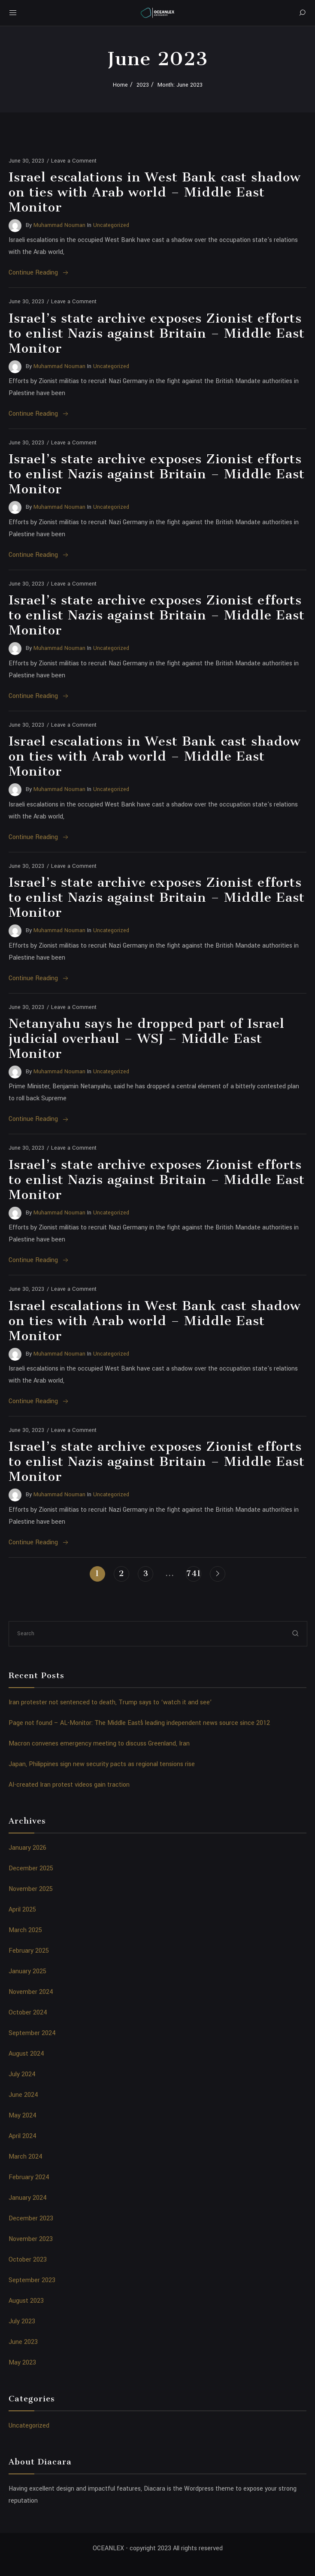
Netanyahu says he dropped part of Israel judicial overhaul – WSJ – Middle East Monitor (147, 1038)
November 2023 (31, 2239)
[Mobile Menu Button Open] (13, 13)
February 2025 (29, 1950)
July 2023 (22, 2321)
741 (193, 1573)
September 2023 (32, 2280)
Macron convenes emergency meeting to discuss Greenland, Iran (99, 1743)
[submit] (295, 1633)
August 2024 (26, 2053)
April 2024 (22, 2136)
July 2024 (22, 2074)
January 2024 (28, 2197)
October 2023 (28, 2259)
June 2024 (23, 2094)
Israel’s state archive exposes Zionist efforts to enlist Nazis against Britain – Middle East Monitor (157, 333)
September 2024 (32, 2033)
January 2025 (27, 1971)
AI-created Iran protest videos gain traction (69, 1784)
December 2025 (31, 1868)
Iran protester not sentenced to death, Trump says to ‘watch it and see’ (110, 1702)
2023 (142, 85)
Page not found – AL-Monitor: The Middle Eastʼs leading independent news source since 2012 (139, 1722)
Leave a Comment (74, 161)
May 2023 (22, 2362)
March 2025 (25, 1930)
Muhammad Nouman (59, 225)
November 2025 (31, 1888)
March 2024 (25, 2156)
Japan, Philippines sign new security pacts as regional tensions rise (102, 1764)
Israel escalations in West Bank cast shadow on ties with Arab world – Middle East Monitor (155, 192)
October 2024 (28, 2012)
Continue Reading (39, 272)
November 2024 (31, 1991)
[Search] (302, 13)
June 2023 (23, 2341)
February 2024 (29, 2177)
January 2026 (27, 1847)
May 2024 (22, 2115)
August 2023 (26, 2300)
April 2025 (22, 1909)
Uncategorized (111, 225)
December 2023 (31, 2218)
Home (120, 85)
